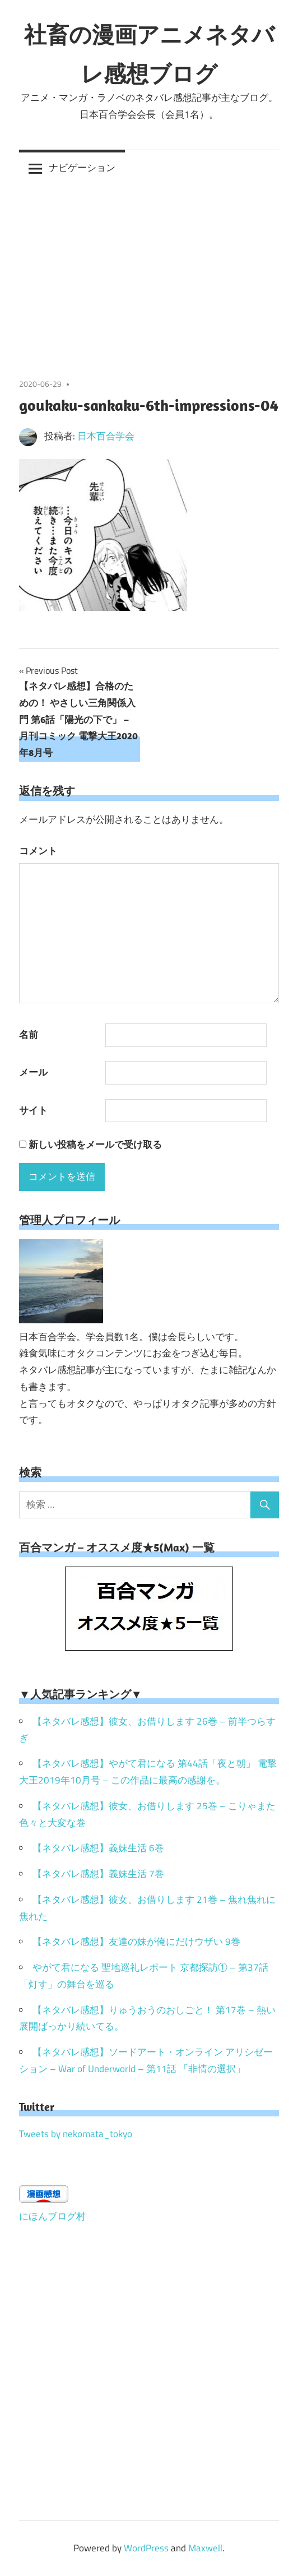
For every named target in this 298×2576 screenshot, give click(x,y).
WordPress (146, 2548)
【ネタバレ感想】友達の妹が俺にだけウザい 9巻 (136, 1941)
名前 (28, 1034)
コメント (38, 851)
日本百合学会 (105, 436)
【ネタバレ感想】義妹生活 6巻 (98, 1848)
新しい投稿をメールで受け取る (95, 1144)
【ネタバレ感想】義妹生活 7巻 (98, 1873)
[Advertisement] (149, 270)
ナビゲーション (82, 167)
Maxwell (205, 2548)
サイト (33, 1110)
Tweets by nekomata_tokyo (75, 2133)
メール (33, 1072)
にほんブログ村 (52, 2216)
